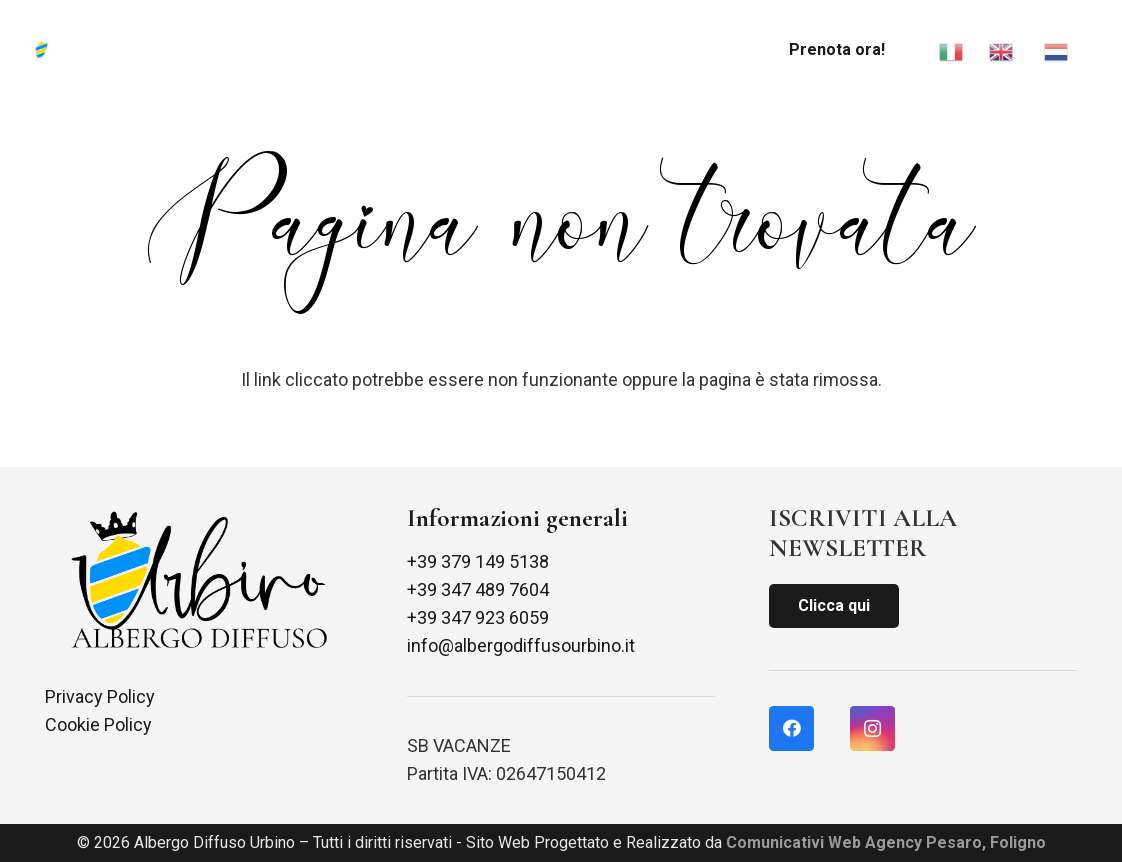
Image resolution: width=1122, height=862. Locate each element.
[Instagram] (872, 728)
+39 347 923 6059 (478, 617)
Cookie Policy (98, 724)
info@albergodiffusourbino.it (521, 645)
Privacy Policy (100, 696)
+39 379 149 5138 (478, 561)
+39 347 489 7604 (478, 589)
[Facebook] (791, 728)
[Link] (57, 50)
